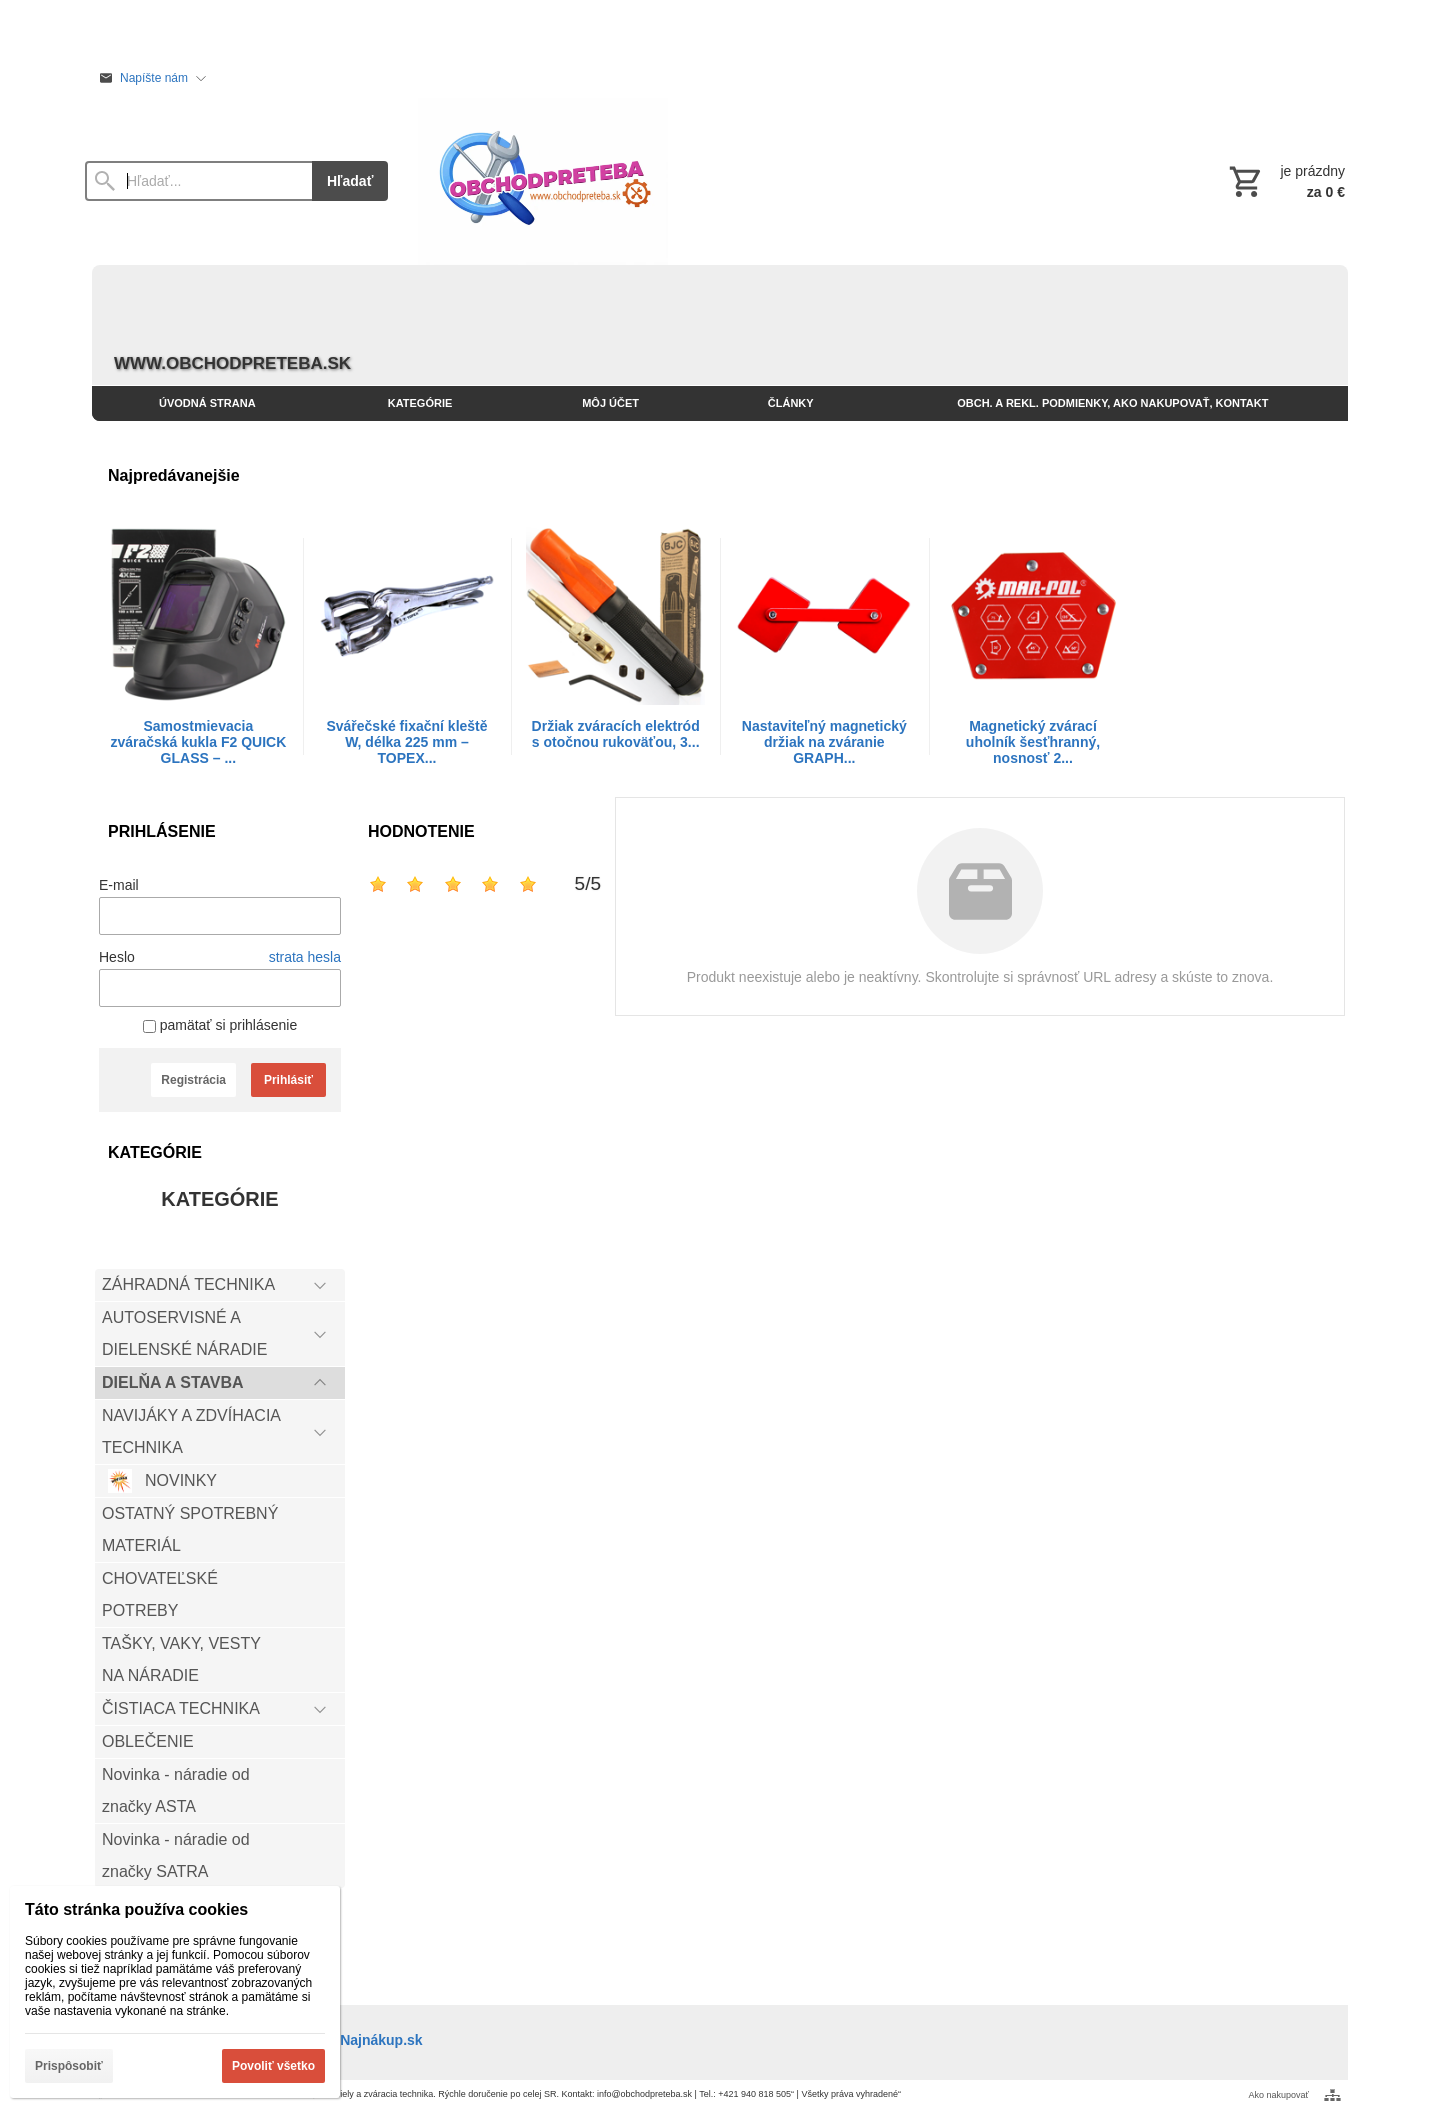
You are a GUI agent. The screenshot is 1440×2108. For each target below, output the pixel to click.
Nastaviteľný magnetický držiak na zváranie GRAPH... (824, 742)
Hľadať (350, 181)
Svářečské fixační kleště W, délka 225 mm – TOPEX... (406, 742)
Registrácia (193, 1080)
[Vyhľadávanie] (198, 181)
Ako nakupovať (1279, 2095)
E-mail (119, 885)
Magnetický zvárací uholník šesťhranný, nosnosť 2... (1033, 742)
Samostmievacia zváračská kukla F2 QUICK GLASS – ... (198, 742)
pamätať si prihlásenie (220, 1025)
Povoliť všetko (273, 2066)
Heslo (117, 957)
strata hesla (305, 957)
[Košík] (1285, 181)
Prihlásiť (288, 1080)
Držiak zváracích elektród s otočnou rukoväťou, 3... (616, 734)
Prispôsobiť (69, 2066)
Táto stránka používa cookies (136, 1909)
